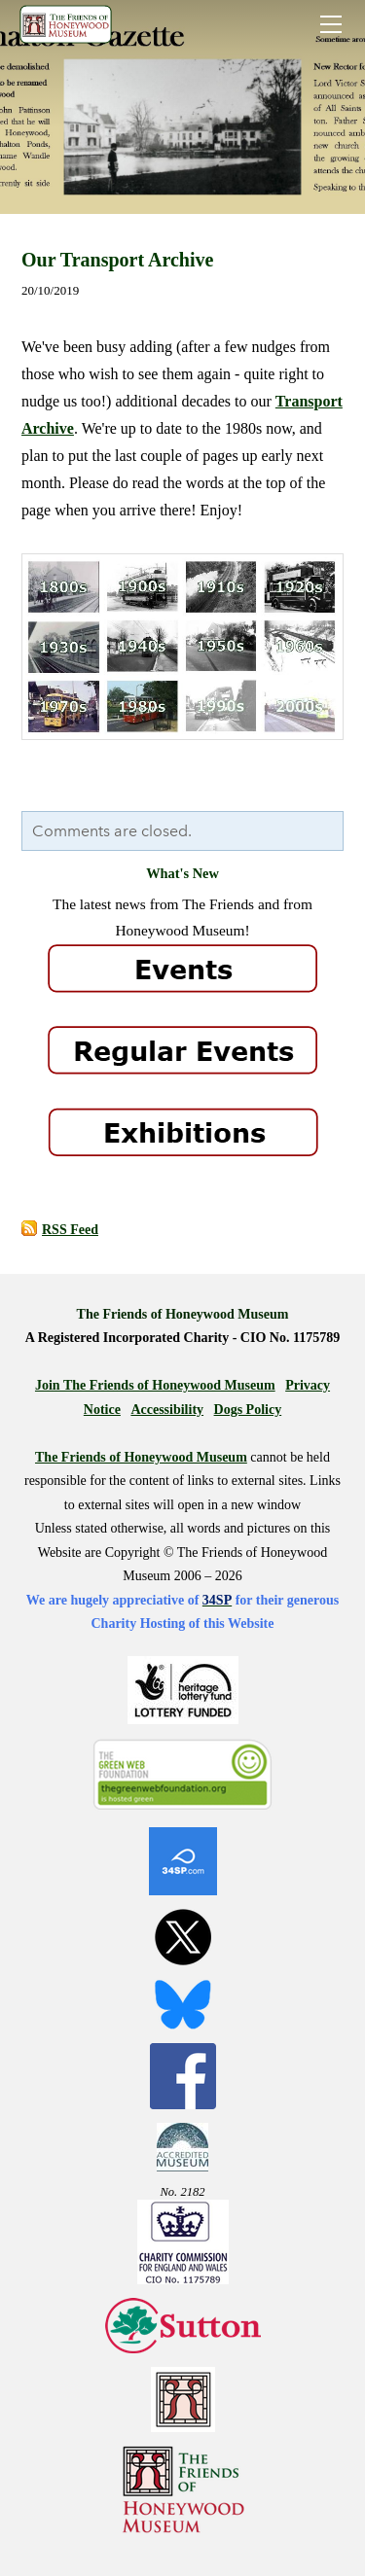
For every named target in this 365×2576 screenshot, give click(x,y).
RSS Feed (70, 1229)
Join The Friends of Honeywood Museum (155, 1385)
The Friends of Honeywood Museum (141, 1457)
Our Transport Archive (117, 259)
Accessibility (166, 1409)
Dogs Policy (248, 1409)
